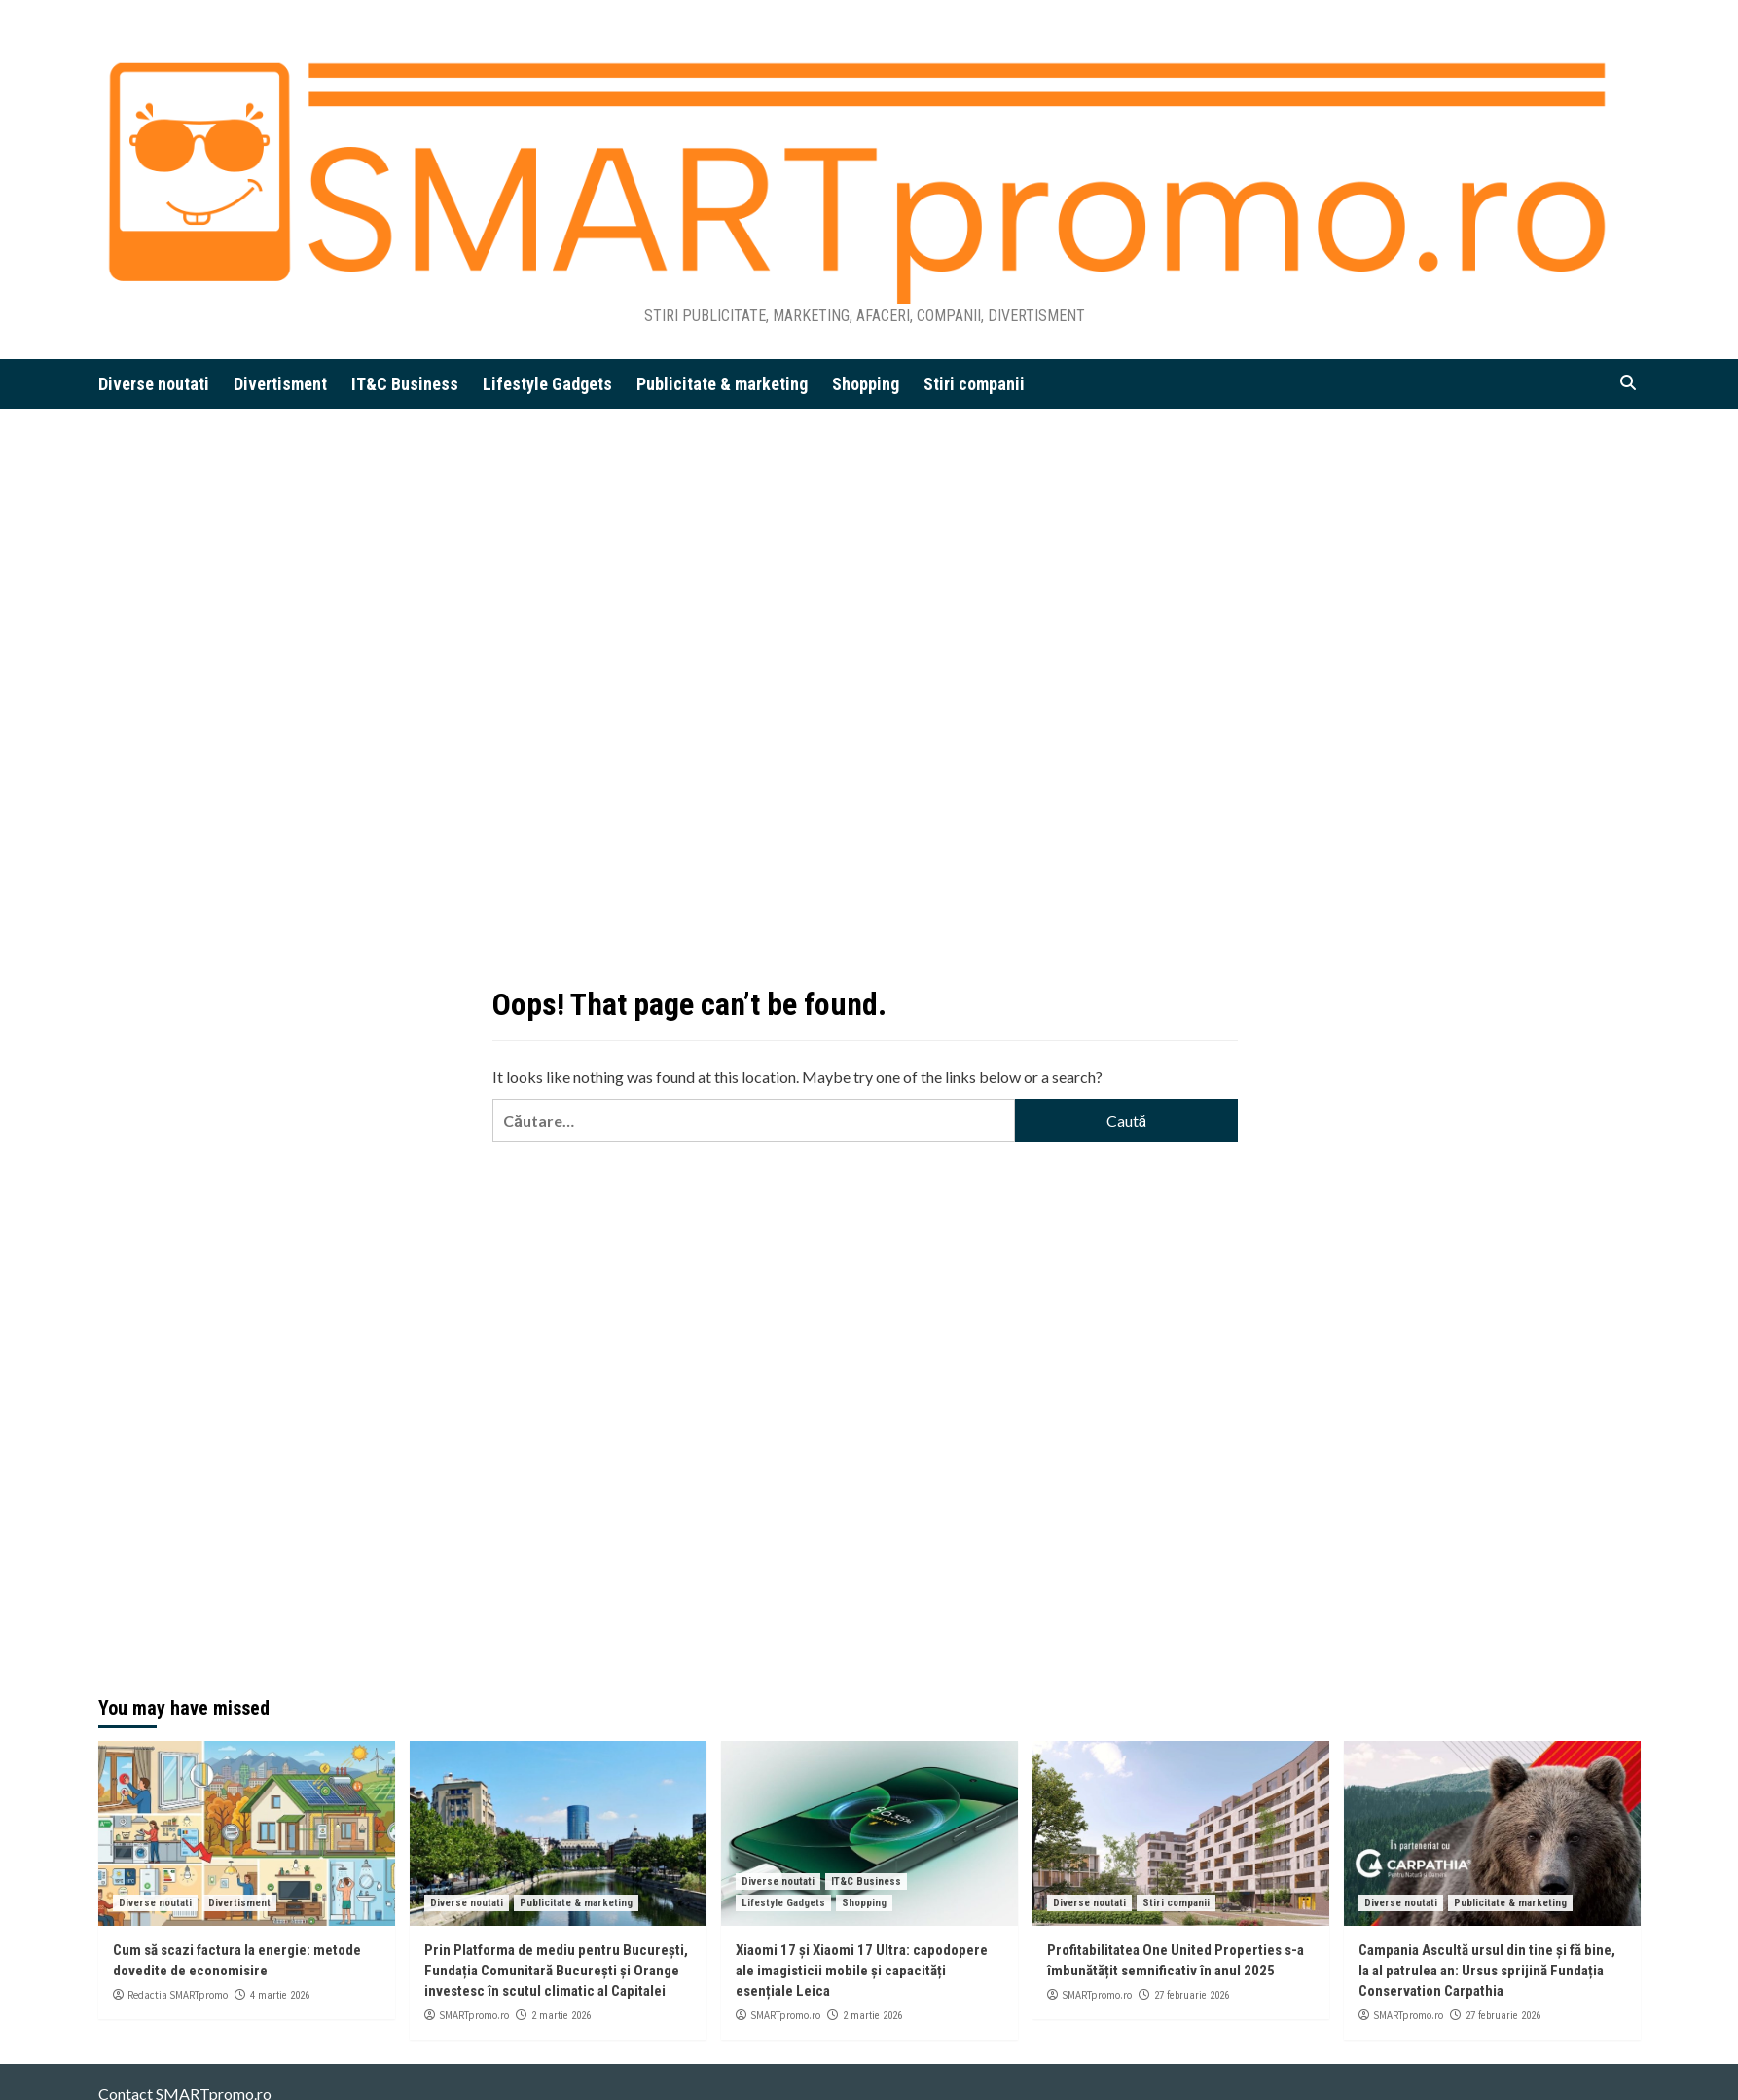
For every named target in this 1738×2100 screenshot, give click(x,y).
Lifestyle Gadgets (547, 384)
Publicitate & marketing (722, 384)
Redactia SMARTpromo (177, 1995)
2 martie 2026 (561, 2015)
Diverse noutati (153, 384)
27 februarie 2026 (1191, 1995)
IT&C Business (404, 384)
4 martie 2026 (279, 1995)
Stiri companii (974, 384)
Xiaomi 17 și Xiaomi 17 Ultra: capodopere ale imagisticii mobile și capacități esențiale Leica (862, 1970)
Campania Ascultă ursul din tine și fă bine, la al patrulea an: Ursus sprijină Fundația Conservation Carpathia (1486, 1970)
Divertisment (280, 384)
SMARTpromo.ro (474, 2015)
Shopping (865, 384)
